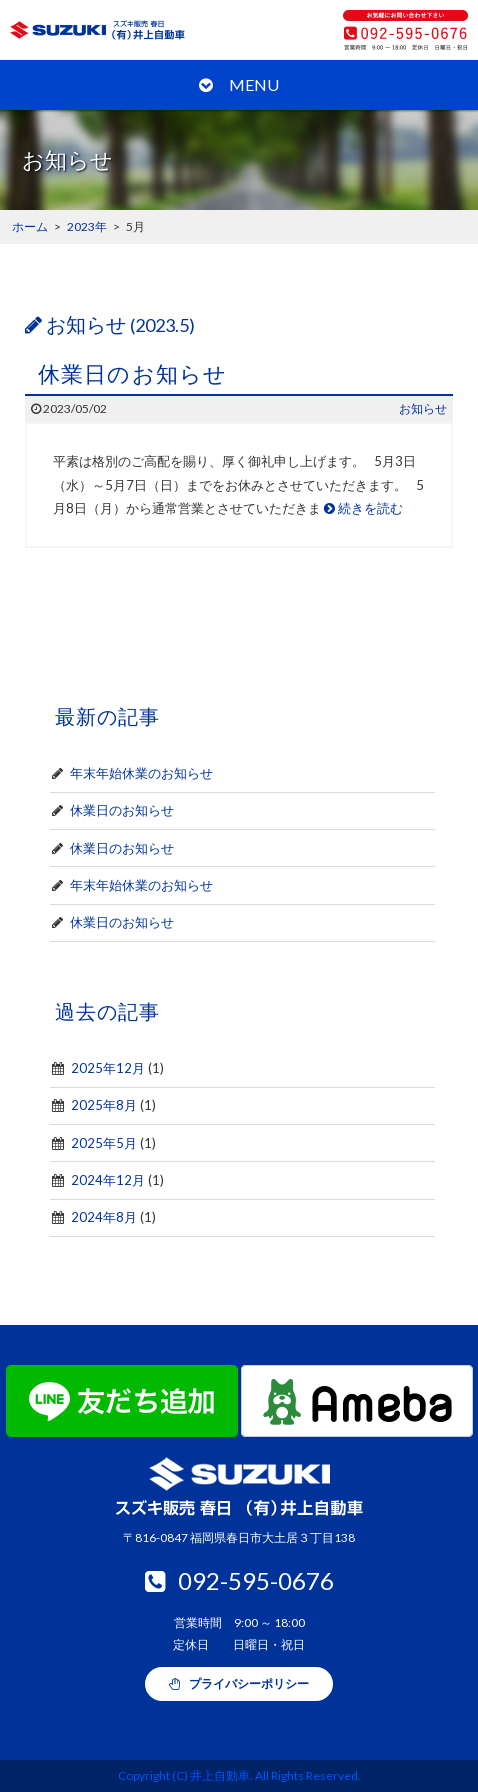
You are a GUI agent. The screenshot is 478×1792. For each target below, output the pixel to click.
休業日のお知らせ (132, 373)
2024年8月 (104, 1217)
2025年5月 (104, 1143)
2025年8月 (104, 1105)
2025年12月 (108, 1068)
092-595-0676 (239, 1580)
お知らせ (423, 408)
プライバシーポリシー (239, 1683)
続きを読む (363, 508)
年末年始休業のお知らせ (141, 773)
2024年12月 (108, 1180)
